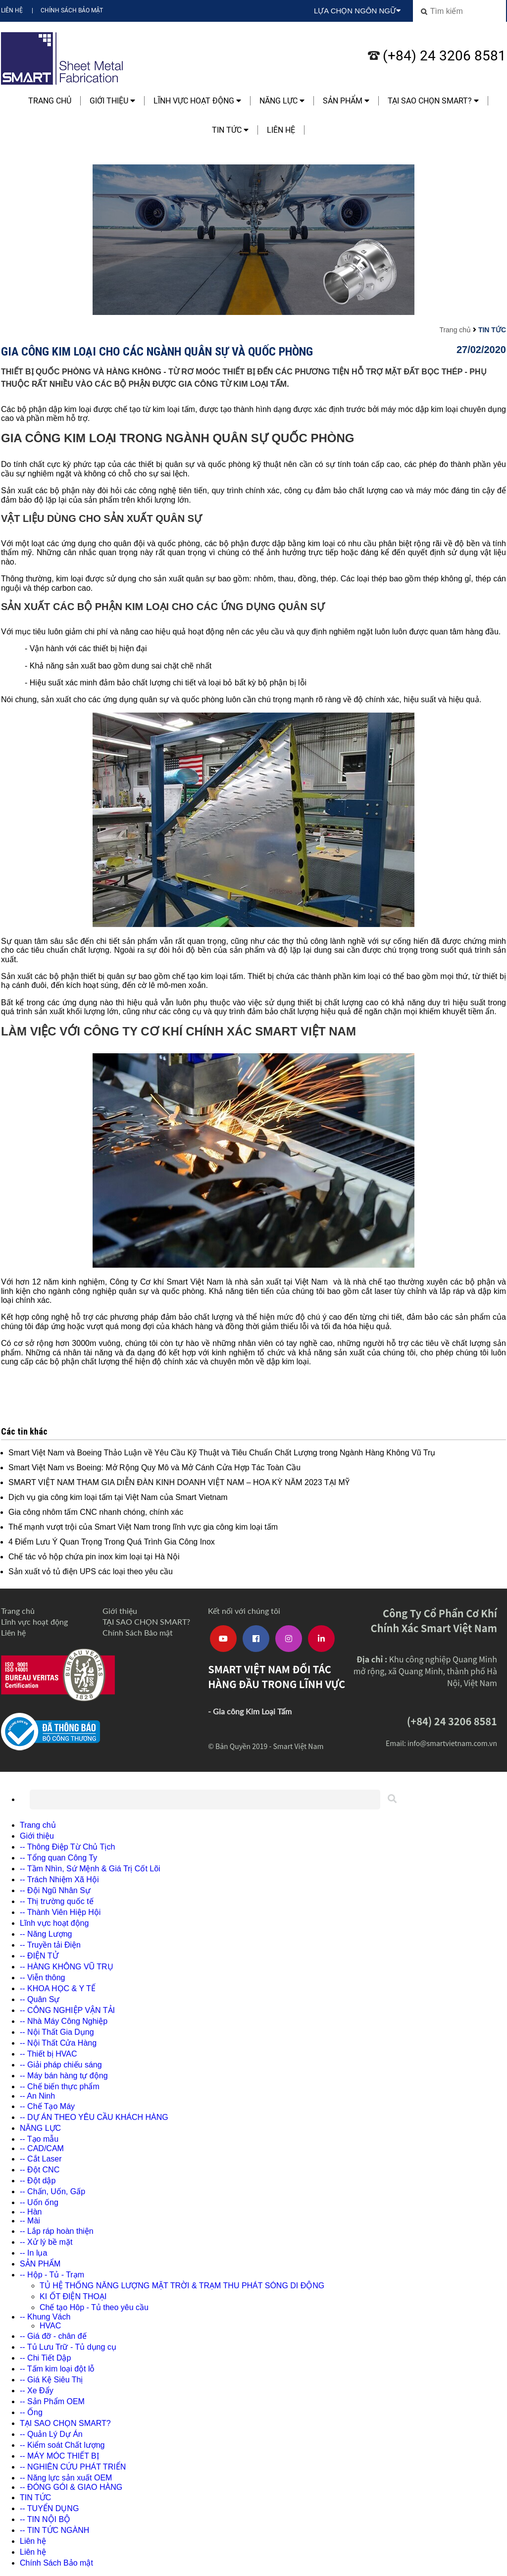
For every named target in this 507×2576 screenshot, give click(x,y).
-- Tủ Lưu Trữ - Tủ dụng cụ (68, 2347)
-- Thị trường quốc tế (57, 1901)
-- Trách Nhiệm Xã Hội (59, 1879)
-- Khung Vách (45, 2317)
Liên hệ (12, 10)
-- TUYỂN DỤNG (49, 2508)
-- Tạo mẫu (39, 2139)
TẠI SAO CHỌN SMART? (433, 100)
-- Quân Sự (39, 1999)
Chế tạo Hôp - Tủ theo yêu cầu (94, 2307)
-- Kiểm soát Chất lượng (62, 2445)
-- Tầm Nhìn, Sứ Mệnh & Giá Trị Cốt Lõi (90, 1868)
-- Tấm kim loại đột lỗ (57, 2369)
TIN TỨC (230, 130)
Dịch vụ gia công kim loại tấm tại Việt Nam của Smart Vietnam (118, 1497)
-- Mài (30, 2220)
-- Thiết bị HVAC (48, 2054)
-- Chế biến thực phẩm (60, 2086)
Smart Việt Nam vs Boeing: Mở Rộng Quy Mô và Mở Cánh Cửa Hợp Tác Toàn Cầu (154, 1467)
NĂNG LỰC (281, 100)
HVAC (50, 2325)
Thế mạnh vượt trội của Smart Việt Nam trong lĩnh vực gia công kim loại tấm (143, 1527)
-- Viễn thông (42, 1977)
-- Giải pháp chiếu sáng (61, 2065)
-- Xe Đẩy (36, 2390)
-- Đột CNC (39, 2169)
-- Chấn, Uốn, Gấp (52, 2191)
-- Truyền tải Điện (50, 1945)
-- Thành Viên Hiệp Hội (60, 1912)
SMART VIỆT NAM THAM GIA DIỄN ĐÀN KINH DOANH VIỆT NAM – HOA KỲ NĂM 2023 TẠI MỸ (179, 1482)
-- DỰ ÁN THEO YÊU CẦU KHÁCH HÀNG (94, 2117)
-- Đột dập (37, 2180)
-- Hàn (31, 2212)
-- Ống (31, 2412)
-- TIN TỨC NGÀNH (54, 2530)
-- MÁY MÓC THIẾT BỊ (59, 2456)
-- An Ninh (37, 2096)
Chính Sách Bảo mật (72, 10)
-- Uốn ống (39, 2202)
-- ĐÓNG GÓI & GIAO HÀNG (71, 2487)
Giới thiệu (112, 100)
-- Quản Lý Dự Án (51, 2434)
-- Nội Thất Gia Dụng (57, 2032)
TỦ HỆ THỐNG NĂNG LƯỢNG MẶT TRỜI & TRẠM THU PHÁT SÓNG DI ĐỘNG (182, 2285)
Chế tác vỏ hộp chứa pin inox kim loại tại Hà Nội (93, 1556)
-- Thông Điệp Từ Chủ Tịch (67, 1847)
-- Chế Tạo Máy (47, 2106)
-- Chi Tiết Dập (45, 2358)
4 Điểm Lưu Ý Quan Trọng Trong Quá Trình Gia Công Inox (111, 1542)
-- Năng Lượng (46, 1934)
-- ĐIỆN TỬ (39, 1956)
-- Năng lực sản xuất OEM (66, 2477)
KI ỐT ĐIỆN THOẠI (73, 2296)
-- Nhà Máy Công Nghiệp (63, 2021)
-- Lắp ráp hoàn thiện (57, 2231)
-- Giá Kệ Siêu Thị (51, 2379)
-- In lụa (33, 2253)
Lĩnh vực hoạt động (197, 100)
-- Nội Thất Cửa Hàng (58, 2043)
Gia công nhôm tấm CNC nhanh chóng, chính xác (95, 1512)
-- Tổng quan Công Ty (58, 1858)
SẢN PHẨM (346, 100)
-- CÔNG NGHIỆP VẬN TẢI (67, 2010)
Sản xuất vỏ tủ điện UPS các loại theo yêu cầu (90, 1571)
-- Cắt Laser (41, 2159)
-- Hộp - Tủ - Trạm (52, 2274)
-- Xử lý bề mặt (46, 2242)
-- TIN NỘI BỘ (45, 2519)
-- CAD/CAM (42, 2148)
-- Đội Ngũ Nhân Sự (55, 1890)
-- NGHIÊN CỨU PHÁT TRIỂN (73, 2467)
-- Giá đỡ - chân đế (53, 2336)
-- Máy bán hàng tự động (64, 2075)
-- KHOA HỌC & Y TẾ (58, 1988)
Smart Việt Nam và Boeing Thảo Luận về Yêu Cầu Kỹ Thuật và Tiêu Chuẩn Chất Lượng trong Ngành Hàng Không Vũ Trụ (221, 1452)
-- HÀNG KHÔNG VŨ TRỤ (66, 1966)
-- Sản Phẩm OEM (52, 2401)
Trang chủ (49, 100)
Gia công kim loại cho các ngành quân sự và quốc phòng (157, 351)
